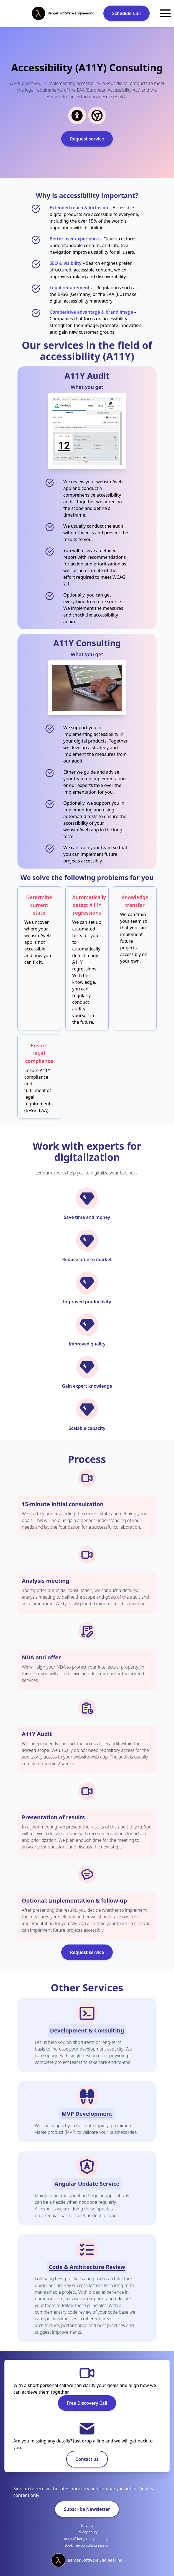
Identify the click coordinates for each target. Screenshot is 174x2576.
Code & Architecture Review (87, 2267)
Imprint (87, 2525)
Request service (87, 139)
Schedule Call (126, 13)
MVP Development (87, 2113)
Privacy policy (87, 2532)
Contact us (87, 2459)
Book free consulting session (87, 2545)
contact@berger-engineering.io (87, 2538)
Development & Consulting (87, 2030)
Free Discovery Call (87, 2403)
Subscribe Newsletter (87, 2509)
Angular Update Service (87, 2183)
